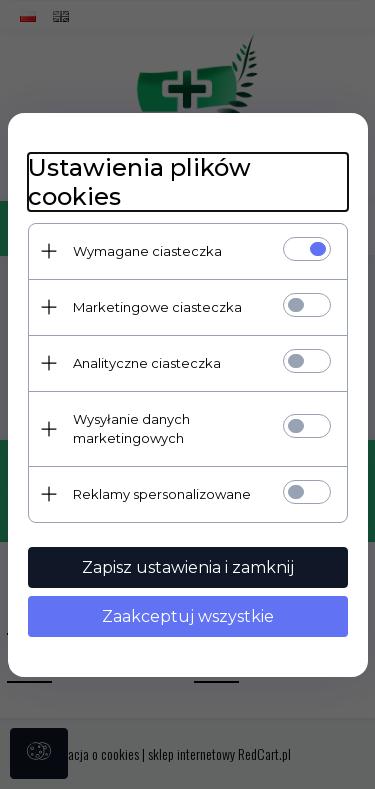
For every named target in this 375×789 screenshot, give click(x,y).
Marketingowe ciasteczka (157, 307)
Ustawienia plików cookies (139, 182)
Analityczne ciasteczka (147, 363)
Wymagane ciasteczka (147, 251)
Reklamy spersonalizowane (162, 494)
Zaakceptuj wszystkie (188, 616)
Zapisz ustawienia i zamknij (188, 567)
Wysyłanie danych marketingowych (131, 428)
